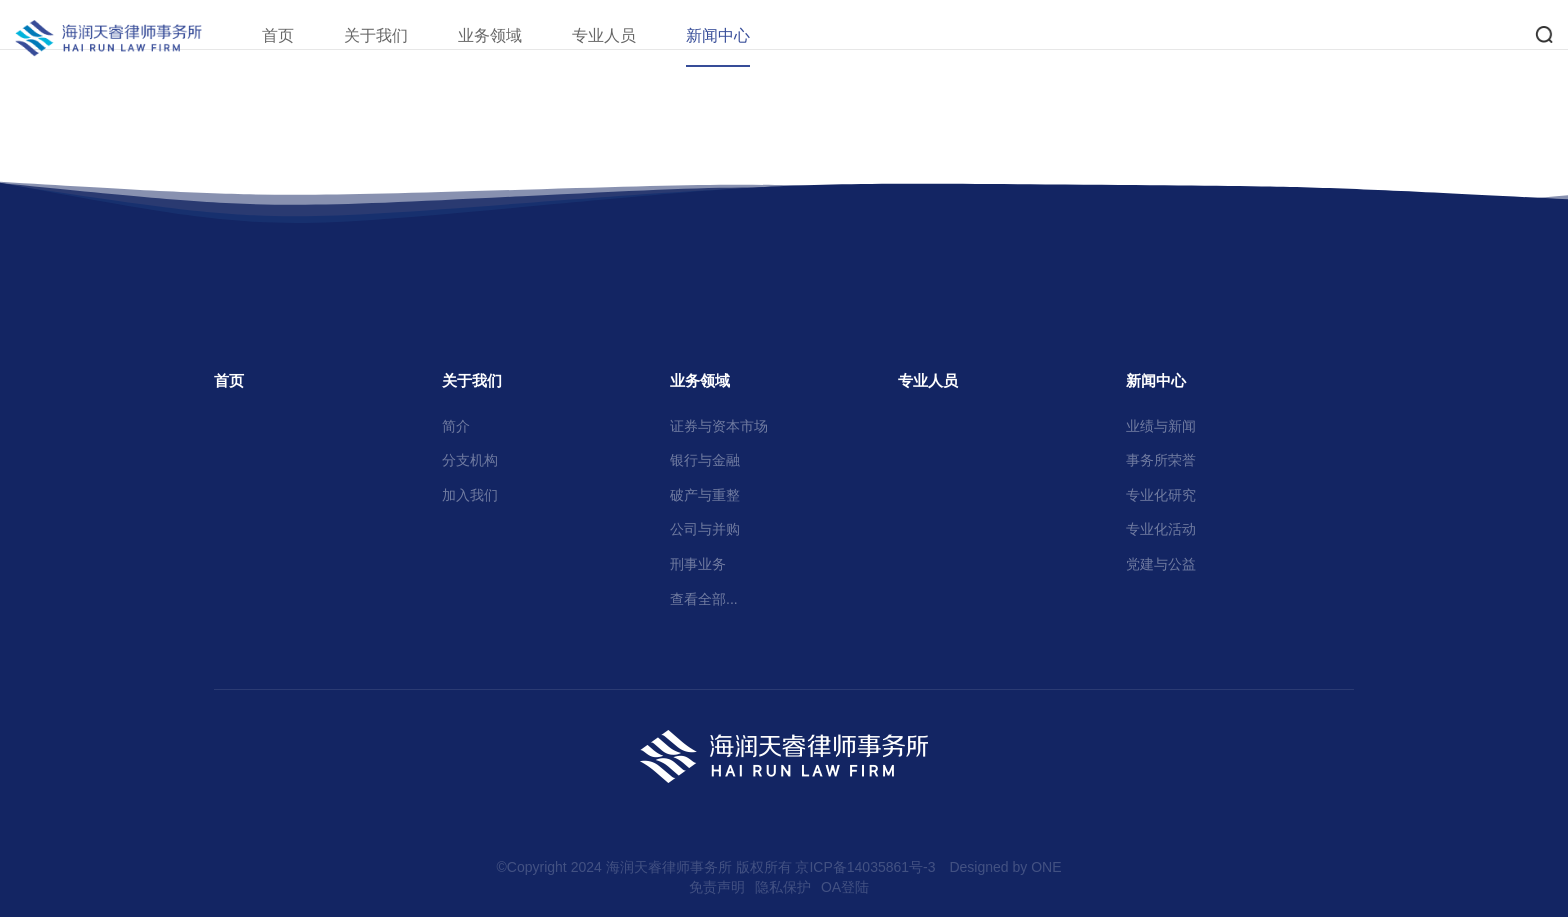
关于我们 (401, 35)
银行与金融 (705, 460)
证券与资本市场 (719, 426)
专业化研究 (1161, 495)
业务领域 (515, 35)
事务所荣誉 (1161, 460)
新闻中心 (743, 35)
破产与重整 (705, 495)
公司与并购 (705, 529)
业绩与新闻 (1161, 426)
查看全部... (704, 599)
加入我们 (470, 495)
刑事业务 (698, 564)
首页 (303, 35)
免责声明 (717, 887)
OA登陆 (845, 887)
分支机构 (470, 460)
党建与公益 (1161, 564)
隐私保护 (783, 887)
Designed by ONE (1005, 867)
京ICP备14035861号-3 (865, 867)
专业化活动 (1161, 529)
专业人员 (629, 35)
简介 (456, 426)
